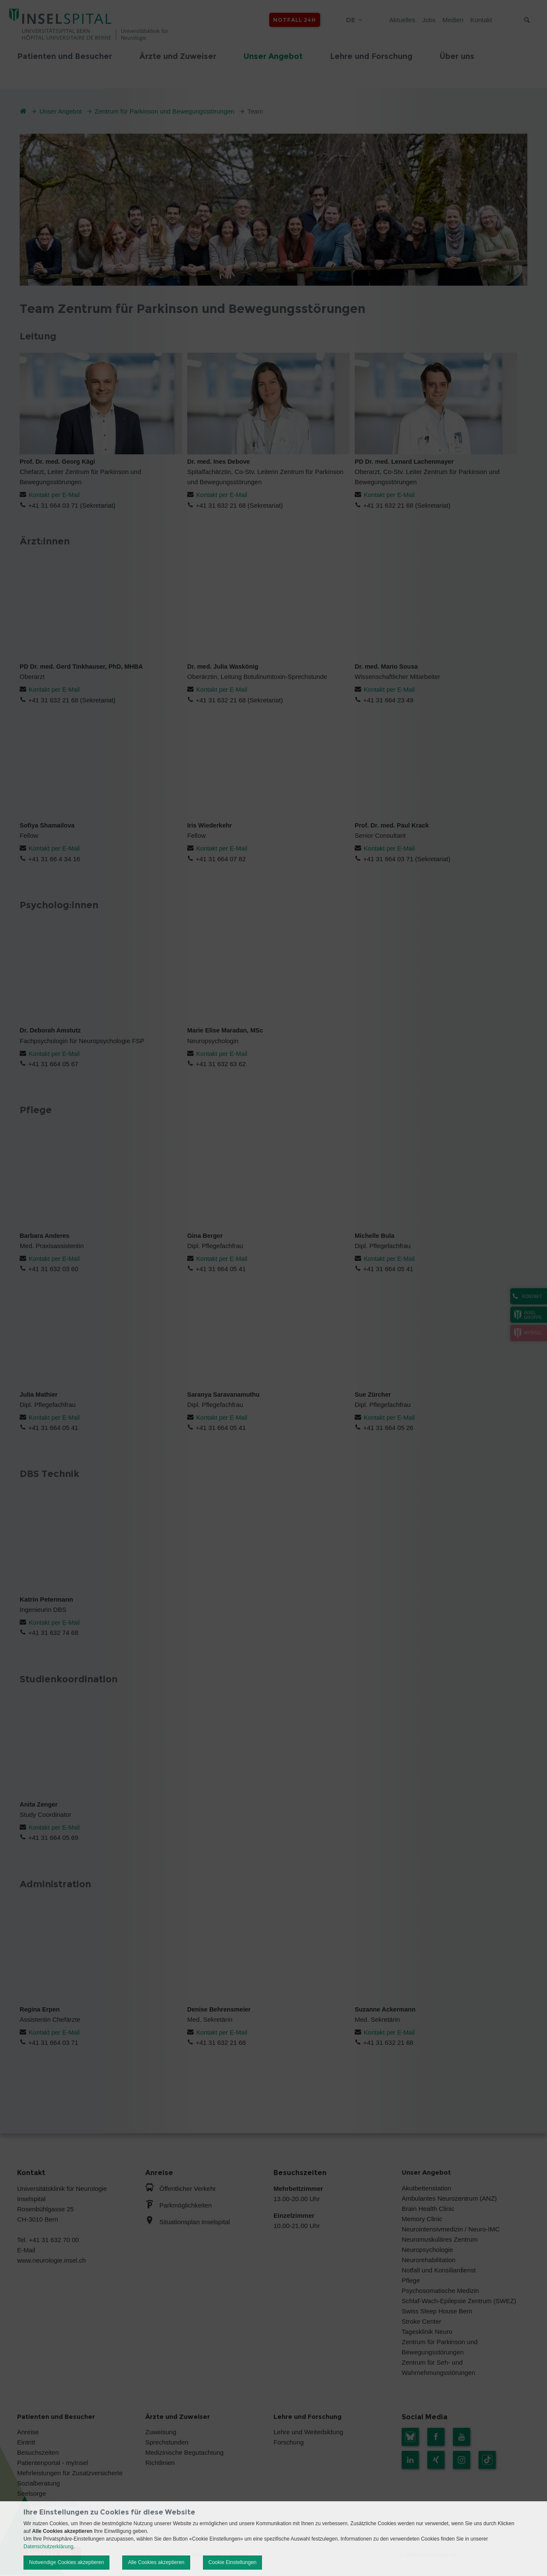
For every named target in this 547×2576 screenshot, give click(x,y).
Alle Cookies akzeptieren (156, 2562)
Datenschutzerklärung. (49, 2547)
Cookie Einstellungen (233, 2562)
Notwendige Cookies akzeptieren (66, 2562)
